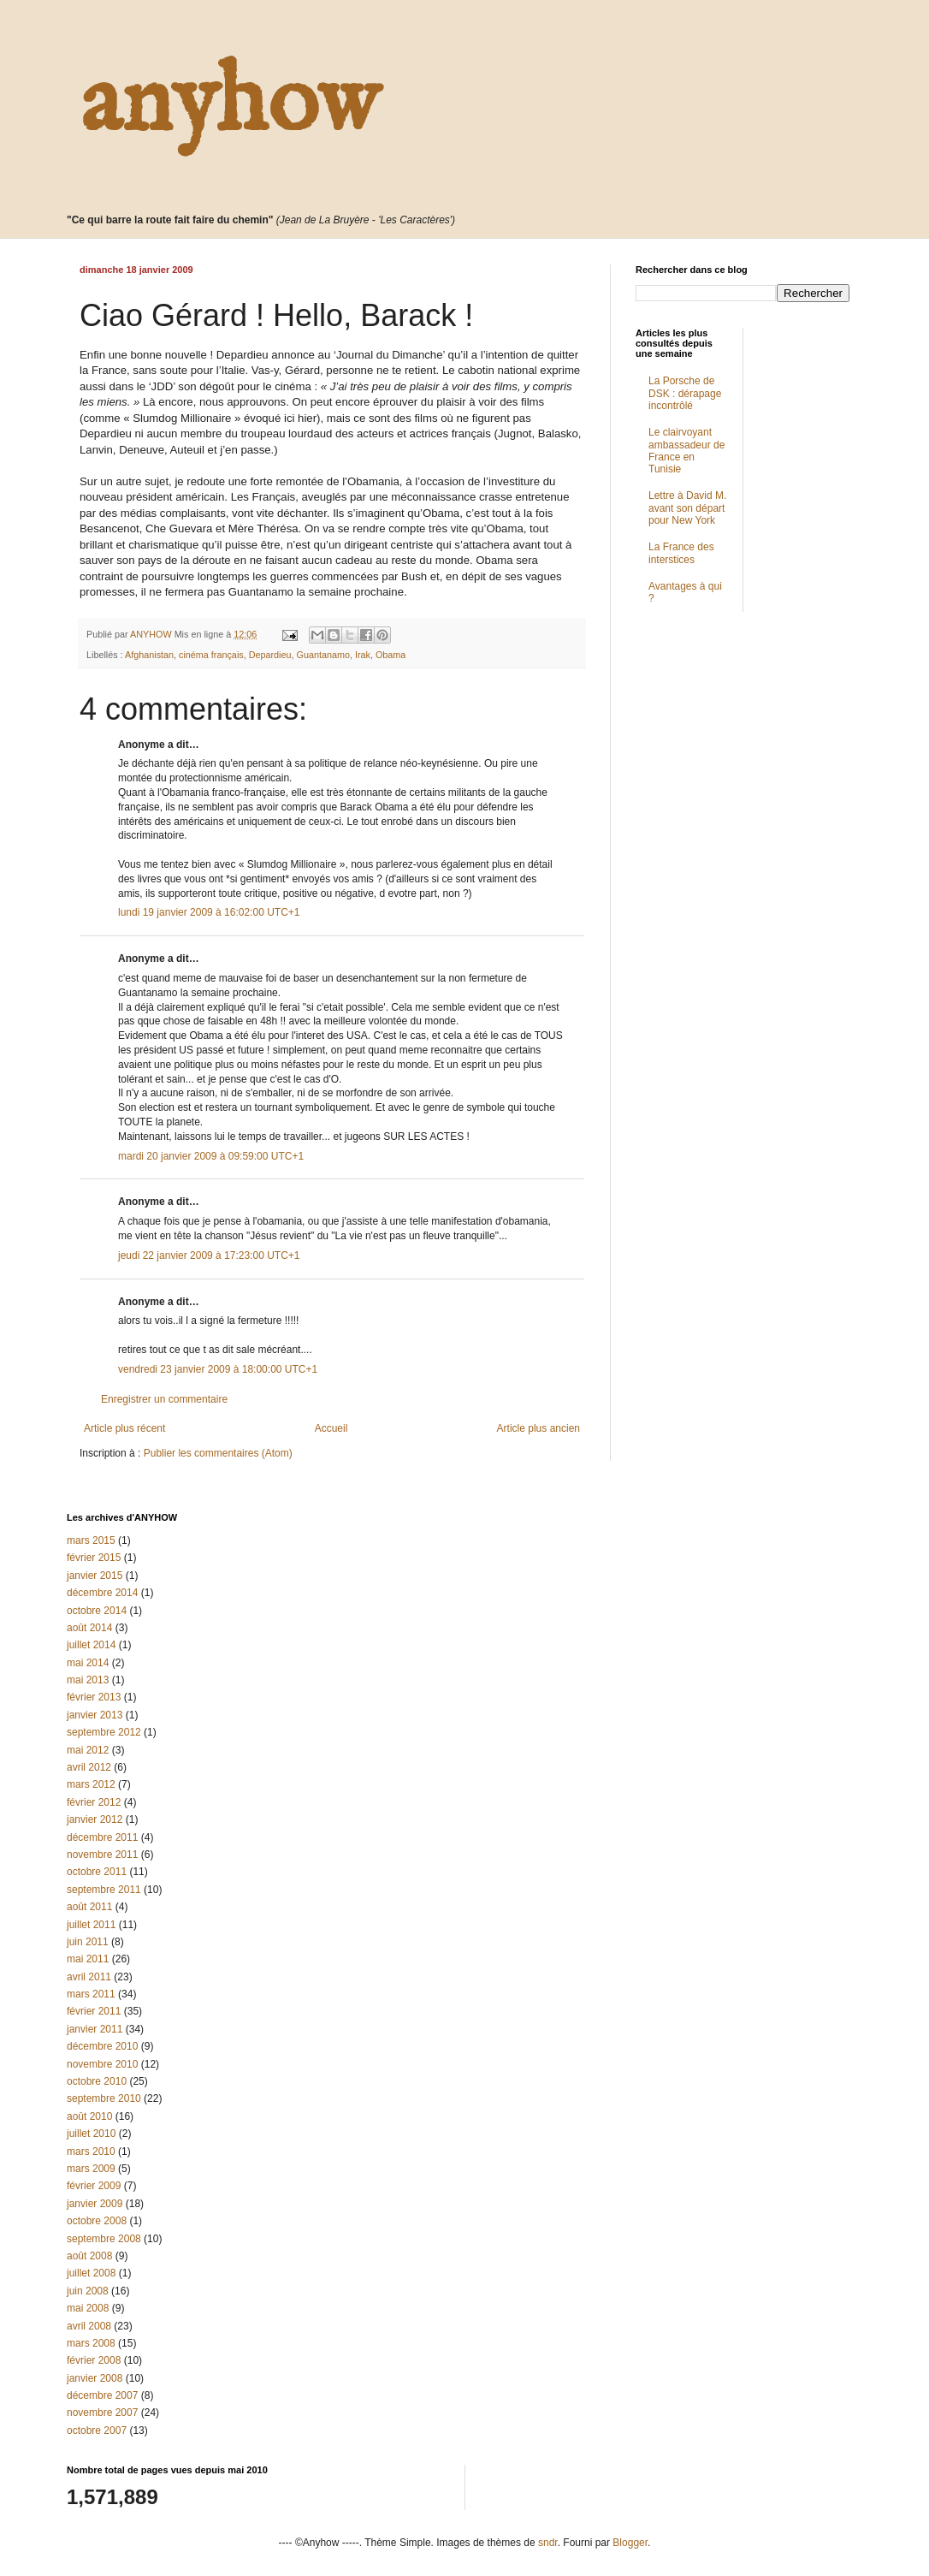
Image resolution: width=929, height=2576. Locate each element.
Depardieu (270, 655)
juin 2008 (88, 2291)
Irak (362, 655)
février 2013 (94, 1697)
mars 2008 (91, 2343)
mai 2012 (88, 1750)
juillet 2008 (91, 2273)
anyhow (229, 104)
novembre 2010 (102, 2064)
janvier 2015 (94, 1576)
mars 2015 (91, 1540)
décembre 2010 (102, 2046)
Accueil (331, 1428)
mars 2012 (91, 1784)
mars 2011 (91, 1994)
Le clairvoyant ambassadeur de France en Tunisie (686, 450)
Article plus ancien (538, 1428)
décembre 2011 (102, 1837)
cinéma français (211, 655)
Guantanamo (323, 655)
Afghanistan (149, 655)
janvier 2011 (94, 2029)
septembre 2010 (104, 2098)
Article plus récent (124, 1428)
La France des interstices (681, 553)
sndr (548, 2543)
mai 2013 (88, 1680)
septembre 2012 (104, 1732)
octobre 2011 (97, 1872)
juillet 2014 (91, 1645)
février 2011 (94, 2011)
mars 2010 (91, 2152)
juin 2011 (88, 1942)
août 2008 (89, 2256)
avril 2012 (89, 1767)
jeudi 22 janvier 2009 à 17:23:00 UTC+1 (208, 1255)
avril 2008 (89, 2326)
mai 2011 (88, 1959)
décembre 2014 (102, 1593)
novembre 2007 (102, 2413)
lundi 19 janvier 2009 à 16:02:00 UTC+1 (208, 912)
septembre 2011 (104, 1890)
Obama (390, 655)
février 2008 (94, 2360)
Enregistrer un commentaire (164, 1399)
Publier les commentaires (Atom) (218, 1453)
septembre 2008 (104, 2239)
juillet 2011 (91, 1925)
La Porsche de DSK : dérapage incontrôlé (684, 393)
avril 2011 (89, 1977)
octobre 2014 (97, 1611)
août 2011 (89, 1907)
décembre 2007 (102, 2395)
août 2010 (89, 2116)
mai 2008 (88, 2308)
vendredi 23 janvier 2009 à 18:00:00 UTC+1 (217, 1369)
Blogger (630, 2543)
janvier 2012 (94, 1819)
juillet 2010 (91, 2134)
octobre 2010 (97, 2081)
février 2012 (94, 1802)
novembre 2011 (102, 1855)
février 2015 (94, 1558)
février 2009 (94, 2186)
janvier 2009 (94, 2204)
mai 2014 (88, 1663)
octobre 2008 (97, 2221)
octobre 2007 (97, 2431)
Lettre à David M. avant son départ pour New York (687, 508)
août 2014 (89, 1628)
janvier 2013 (94, 1715)
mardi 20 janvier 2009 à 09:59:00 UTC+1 (211, 1156)
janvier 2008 (94, 2378)
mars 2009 (91, 2169)
